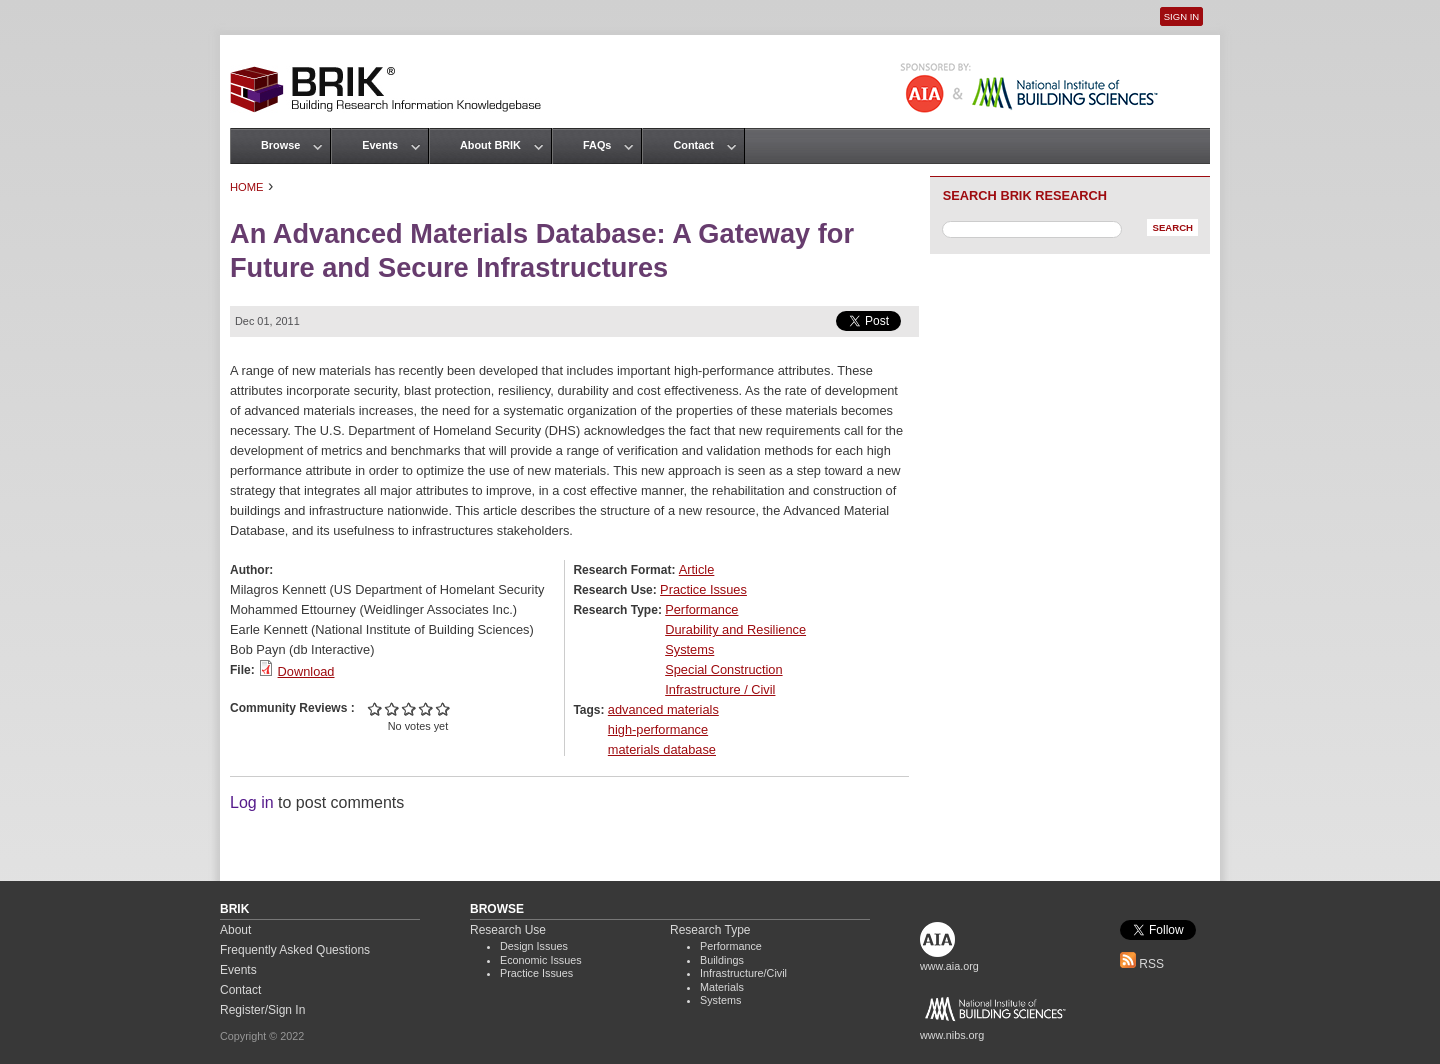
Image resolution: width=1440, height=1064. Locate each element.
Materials (722, 987)
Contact (693, 145)
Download (306, 671)
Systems (689, 649)
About (235, 930)
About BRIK (490, 145)
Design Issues (534, 946)
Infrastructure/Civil (743, 973)
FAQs (597, 145)
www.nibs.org (952, 1035)
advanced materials (663, 709)
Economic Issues (541, 960)
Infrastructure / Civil (720, 689)
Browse (280, 145)
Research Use (508, 930)
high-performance (658, 729)
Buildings (722, 960)
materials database (662, 749)
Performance (701, 609)
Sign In (1181, 16)
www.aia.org (949, 966)
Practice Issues (703, 589)
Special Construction (723, 669)
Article (697, 569)
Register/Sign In (262, 1010)
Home (247, 187)
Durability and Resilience (735, 629)
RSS (1142, 964)
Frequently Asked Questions (295, 950)
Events (380, 145)
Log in (252, 802)
